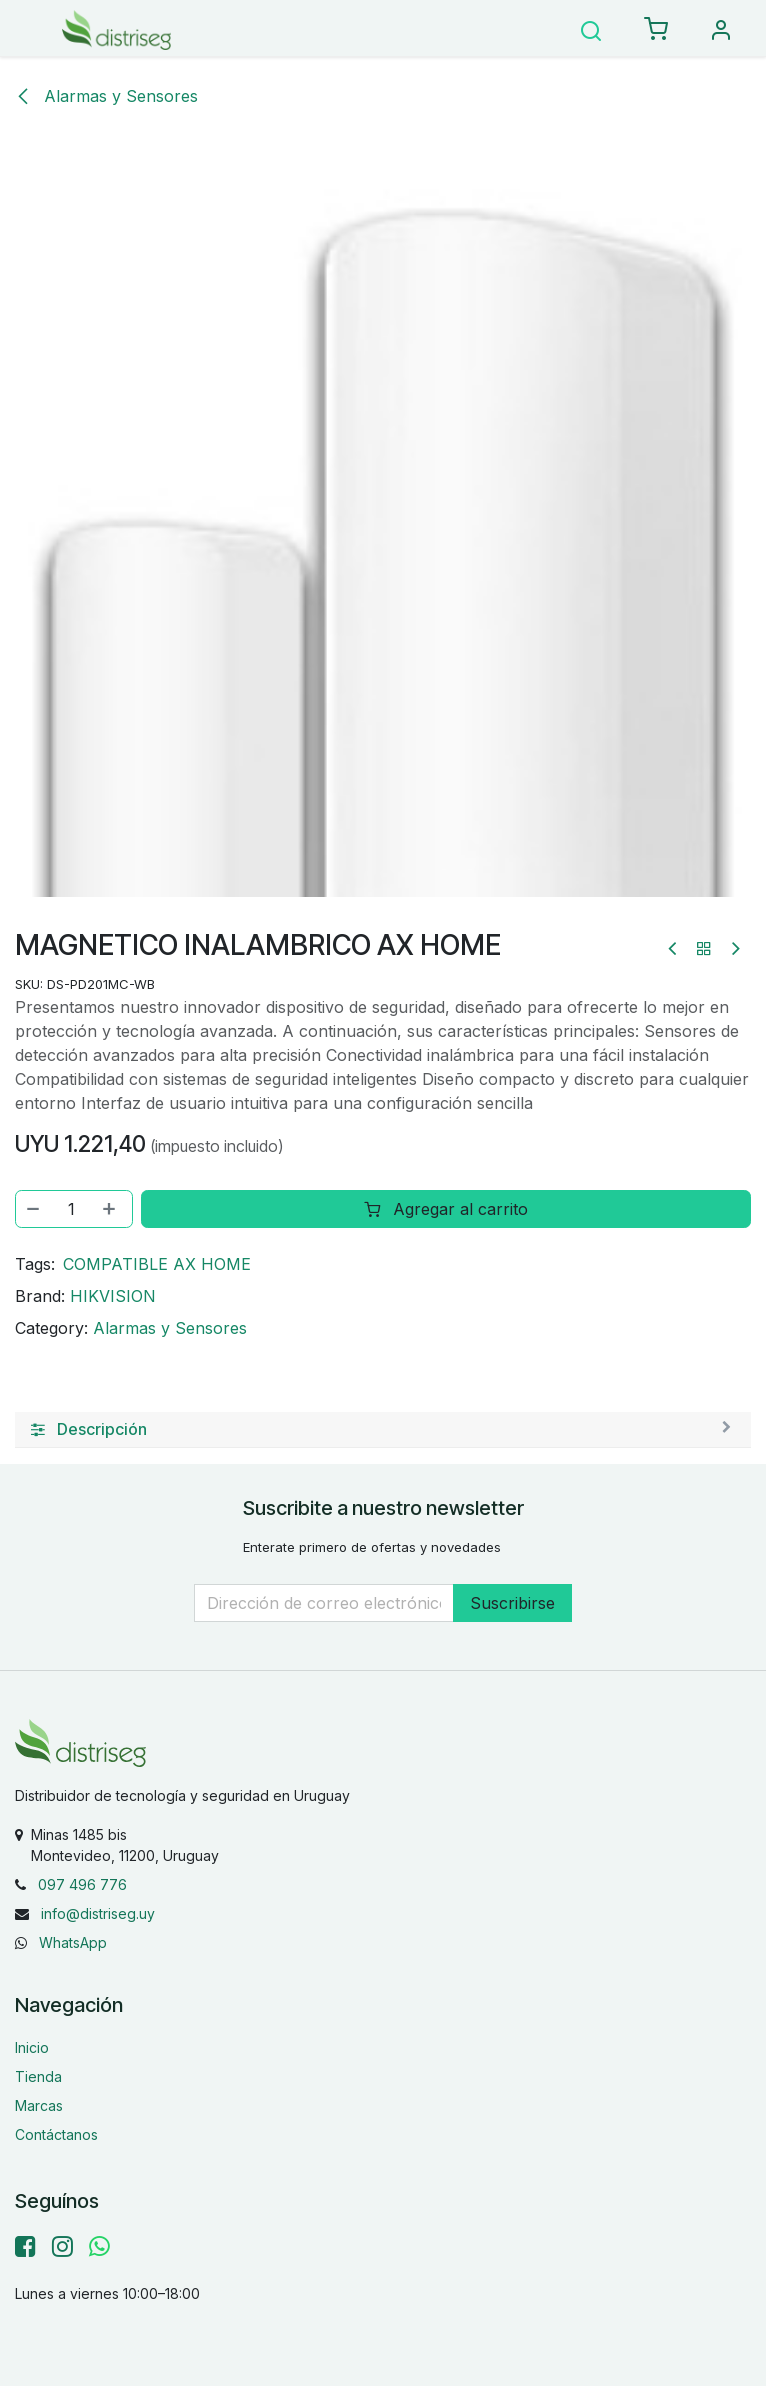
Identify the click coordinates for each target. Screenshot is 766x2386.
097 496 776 (82, 1884)
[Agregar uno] (111, 1209)
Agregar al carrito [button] (446, 1209)
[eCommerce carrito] (656, 30)
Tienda (38, 2076)
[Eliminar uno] (34, 1209)
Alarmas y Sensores (106, 96)
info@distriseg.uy (98, 1913)
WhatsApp (73, 1942)
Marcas (39, 2105)
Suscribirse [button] (512, 1603)
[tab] (383, 1430)
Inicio (32, 2047)
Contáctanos (56, 2134)
